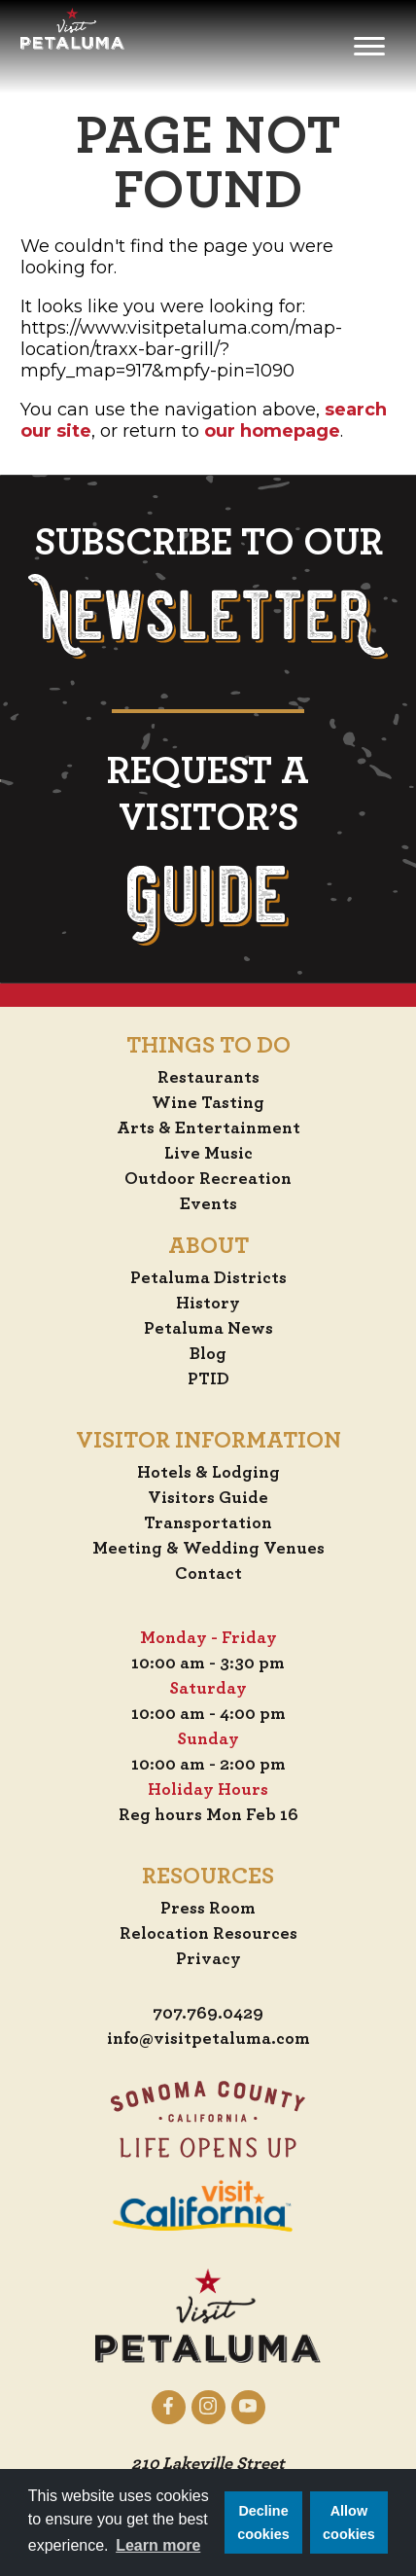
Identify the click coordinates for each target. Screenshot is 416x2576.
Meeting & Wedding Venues (208, 1548)
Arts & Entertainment (208, 1128)
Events (208, 1204)
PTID (208, 1379)
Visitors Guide (208, 1498)
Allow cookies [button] (349, 2522)
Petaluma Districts (208, 1278)
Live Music (208, 1154)
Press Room (208, 1908)
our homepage (272, 431)
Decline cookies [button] (263, 2522)
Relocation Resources (208, 1934)
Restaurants (208, 1078)
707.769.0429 (208, 2013)
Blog (208, 1354)
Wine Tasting (208, 1103)
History (208, 1303)
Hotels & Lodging (208, 1473)
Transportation (208, 1523)
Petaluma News (208, 1329)
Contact (208, 1574)
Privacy (208, 1959)
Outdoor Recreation (208, 1179)
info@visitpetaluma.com (208, 2039)
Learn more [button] (158, 2545)
